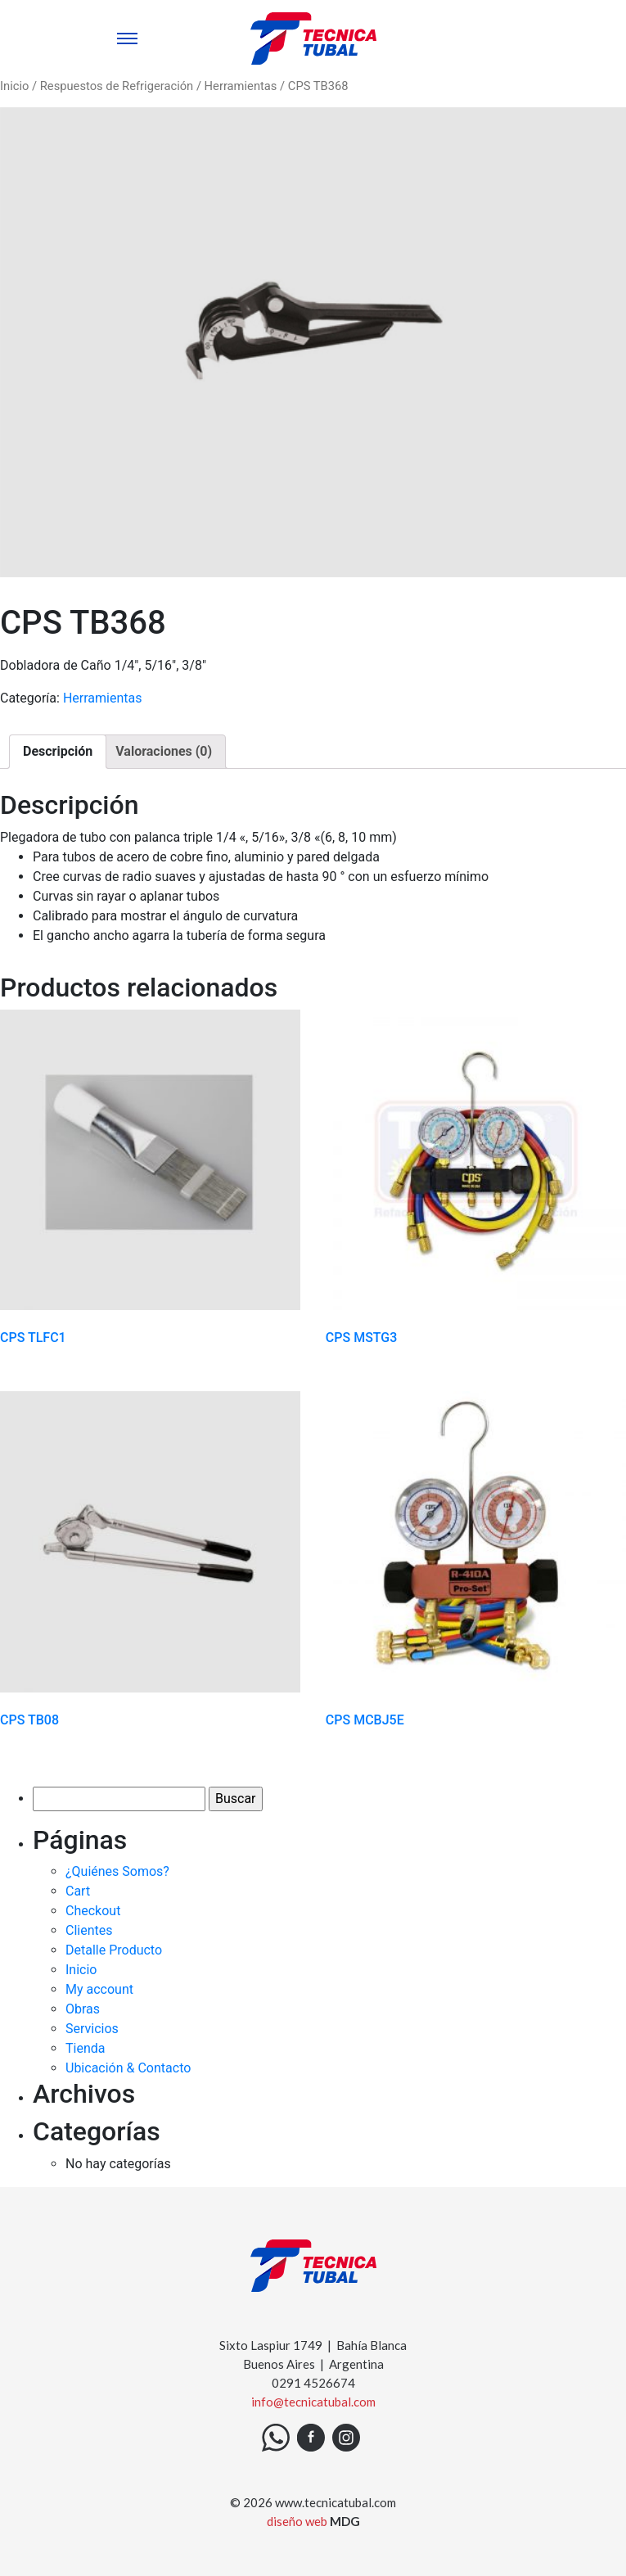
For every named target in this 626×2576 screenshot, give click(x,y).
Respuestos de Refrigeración (116, 86)
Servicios (92, 2028)
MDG (345, 2521)
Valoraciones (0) (163, 751)
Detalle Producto (113, 1950)
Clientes (89, 1930)
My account (99, 1989)
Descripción (57, 751)
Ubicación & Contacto (128, 2068)
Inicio (14, 86)
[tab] (57, 751)
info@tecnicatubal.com (313, 2401)
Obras (82, 2009)
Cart (77, 1891)
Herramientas (241, 86)
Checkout (92, 1910)
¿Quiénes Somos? (117, 1871)
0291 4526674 (313, 2382)
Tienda (85, 2048)
